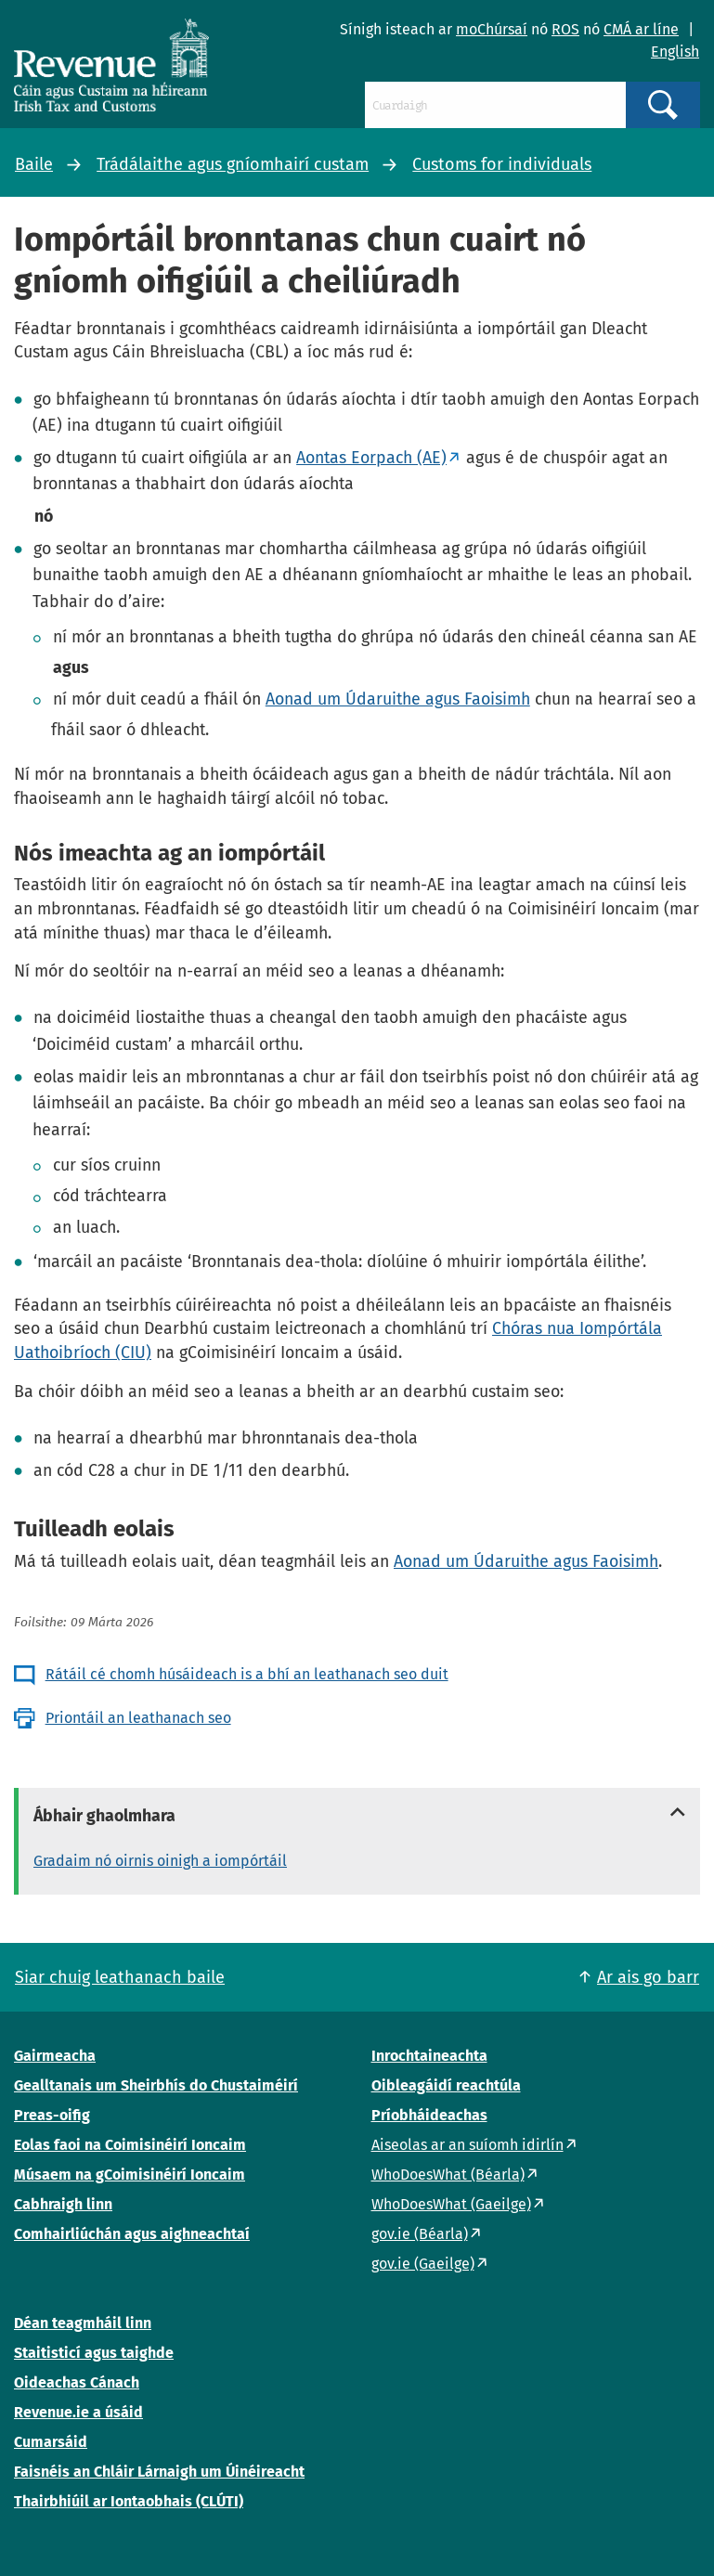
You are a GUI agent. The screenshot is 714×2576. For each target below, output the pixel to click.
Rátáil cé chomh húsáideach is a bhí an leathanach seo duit (246, 1674)
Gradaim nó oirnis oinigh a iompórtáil (160, 1861)
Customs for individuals (501, 164)
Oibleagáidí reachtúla (446, 2085)
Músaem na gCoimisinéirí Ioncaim (129, 2174)
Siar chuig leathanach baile (120, 1977)
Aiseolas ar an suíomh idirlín (467, 2145)
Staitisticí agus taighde (94, 2353)
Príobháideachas (429, 2115)
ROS (565, 29)
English (675, 51)
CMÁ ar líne (641, 29)
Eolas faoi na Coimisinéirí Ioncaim (130, 2145)
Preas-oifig (52, 2115)
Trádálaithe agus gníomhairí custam (233, 164)
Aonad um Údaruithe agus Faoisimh (398, 699)
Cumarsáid (50, 2442)
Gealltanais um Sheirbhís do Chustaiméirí (156, 2085)
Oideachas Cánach (76, 2382)
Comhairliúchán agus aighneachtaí (132, 2234)
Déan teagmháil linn (82, 2323)
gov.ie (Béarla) (419, 2234)
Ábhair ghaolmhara (104, 1816)
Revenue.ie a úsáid (78, 2412)
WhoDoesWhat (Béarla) (448, 2174)
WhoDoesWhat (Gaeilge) (451, 2204)
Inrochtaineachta (429, 2056)
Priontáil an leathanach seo (138, 1718)
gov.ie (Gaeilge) (422, 2263)
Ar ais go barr (648, 1977)
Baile (34, 164)
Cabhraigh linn (63, 2204)
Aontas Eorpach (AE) (371, 457)
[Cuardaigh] (495, 105)
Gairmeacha (55, 2056)
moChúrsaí (491, 29)
